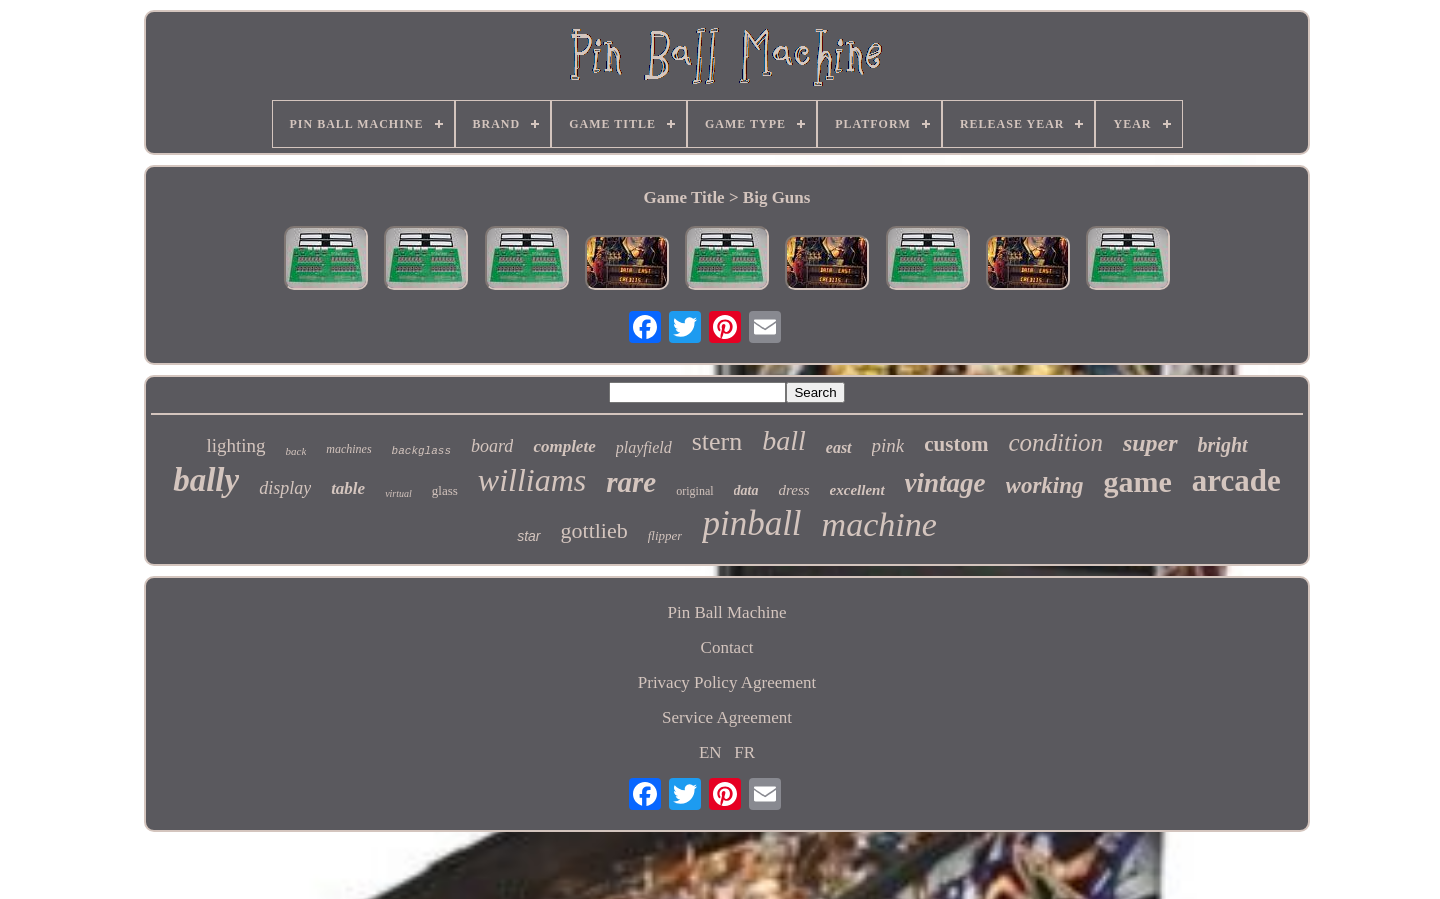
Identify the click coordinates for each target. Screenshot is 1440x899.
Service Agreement (727, 717)
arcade (1236, 480)
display (285, 488)
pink (888, 445)
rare (631, 482)
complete (564, 446)
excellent (857, 490)
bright (1223, 445)
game (1138, 481)
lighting (235, 445)
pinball (751, 523)
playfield (644, 447)
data (746, 490)
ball (784, 440)
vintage (945, 483)
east (839, 447)
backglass (421, 451)
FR (744, 752)
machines (348, 449)
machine (879, 524)
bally (206, 480)
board (492, 446)
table (348, 488)
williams (532, 480)
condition (1055, 442)
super (1150, 443)
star (528, 536)
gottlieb (594, 530)
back (296, 451)
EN (710, 752)
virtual (398, 493)
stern (717, 441)
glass (445, 490)
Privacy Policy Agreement (727, 682)
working (1045, 485)
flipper (665, 535)
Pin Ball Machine (727, 612)
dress (793, 490)
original (694, 491)
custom (956, 444)
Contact (727, 647)
